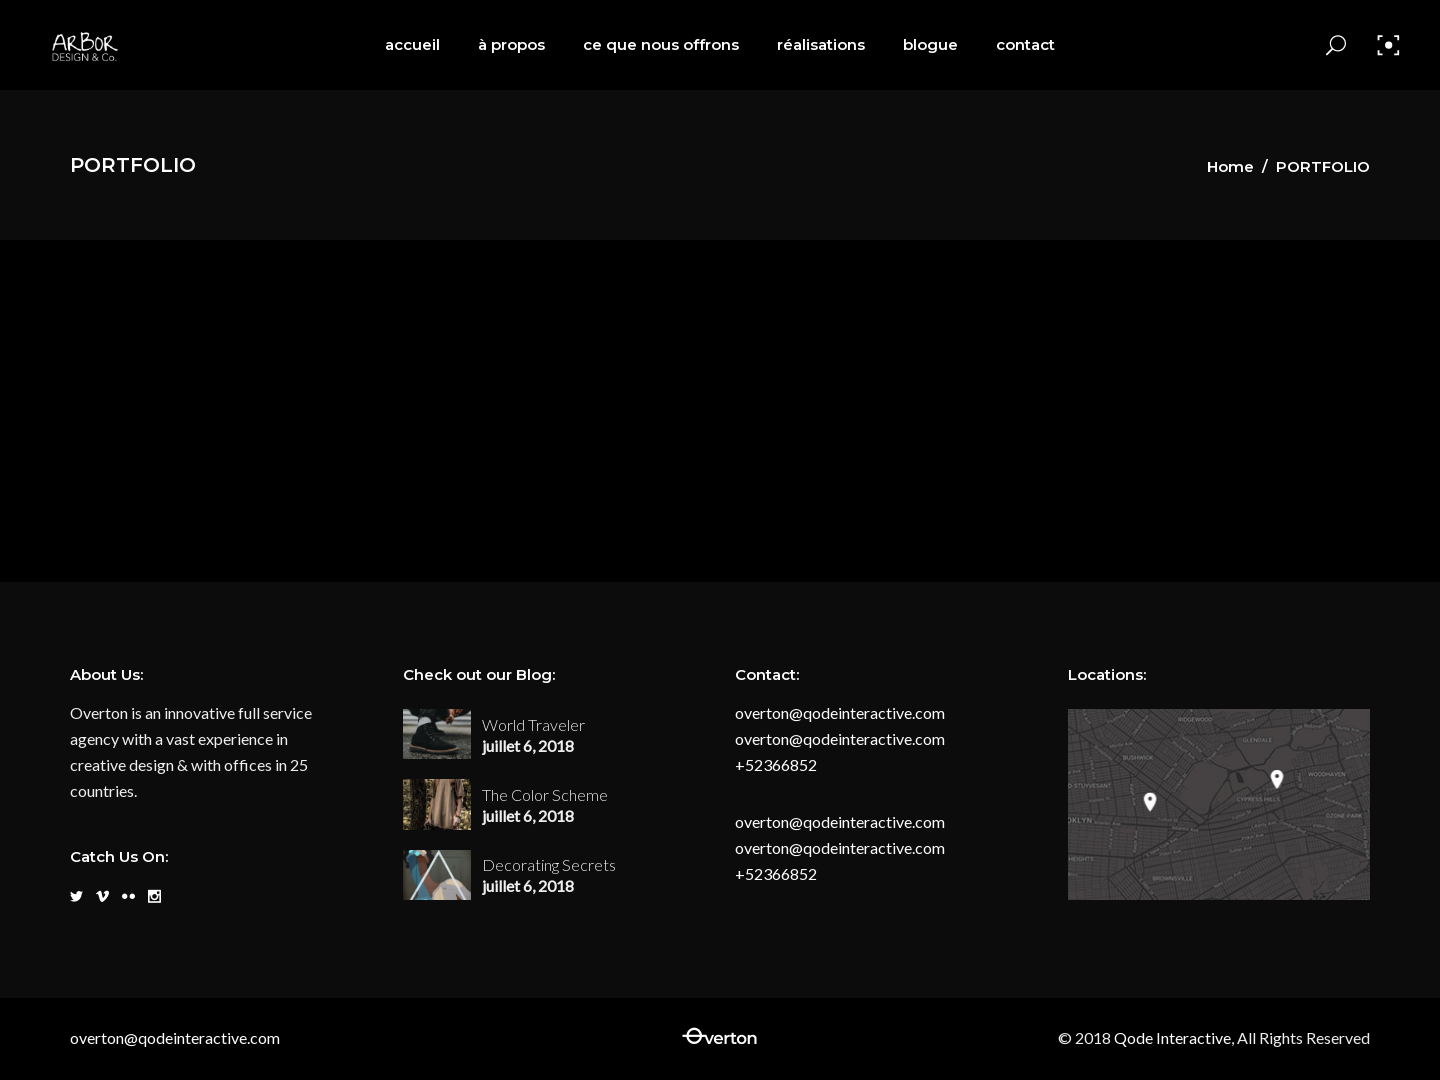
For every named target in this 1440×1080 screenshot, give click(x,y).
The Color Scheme (545, 794)
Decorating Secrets (549, 864)
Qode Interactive (1171, 1037)
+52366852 (776, 764)
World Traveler (533, 724)
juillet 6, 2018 (528, 745)
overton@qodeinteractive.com (840, 712)
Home (1230, 166)
